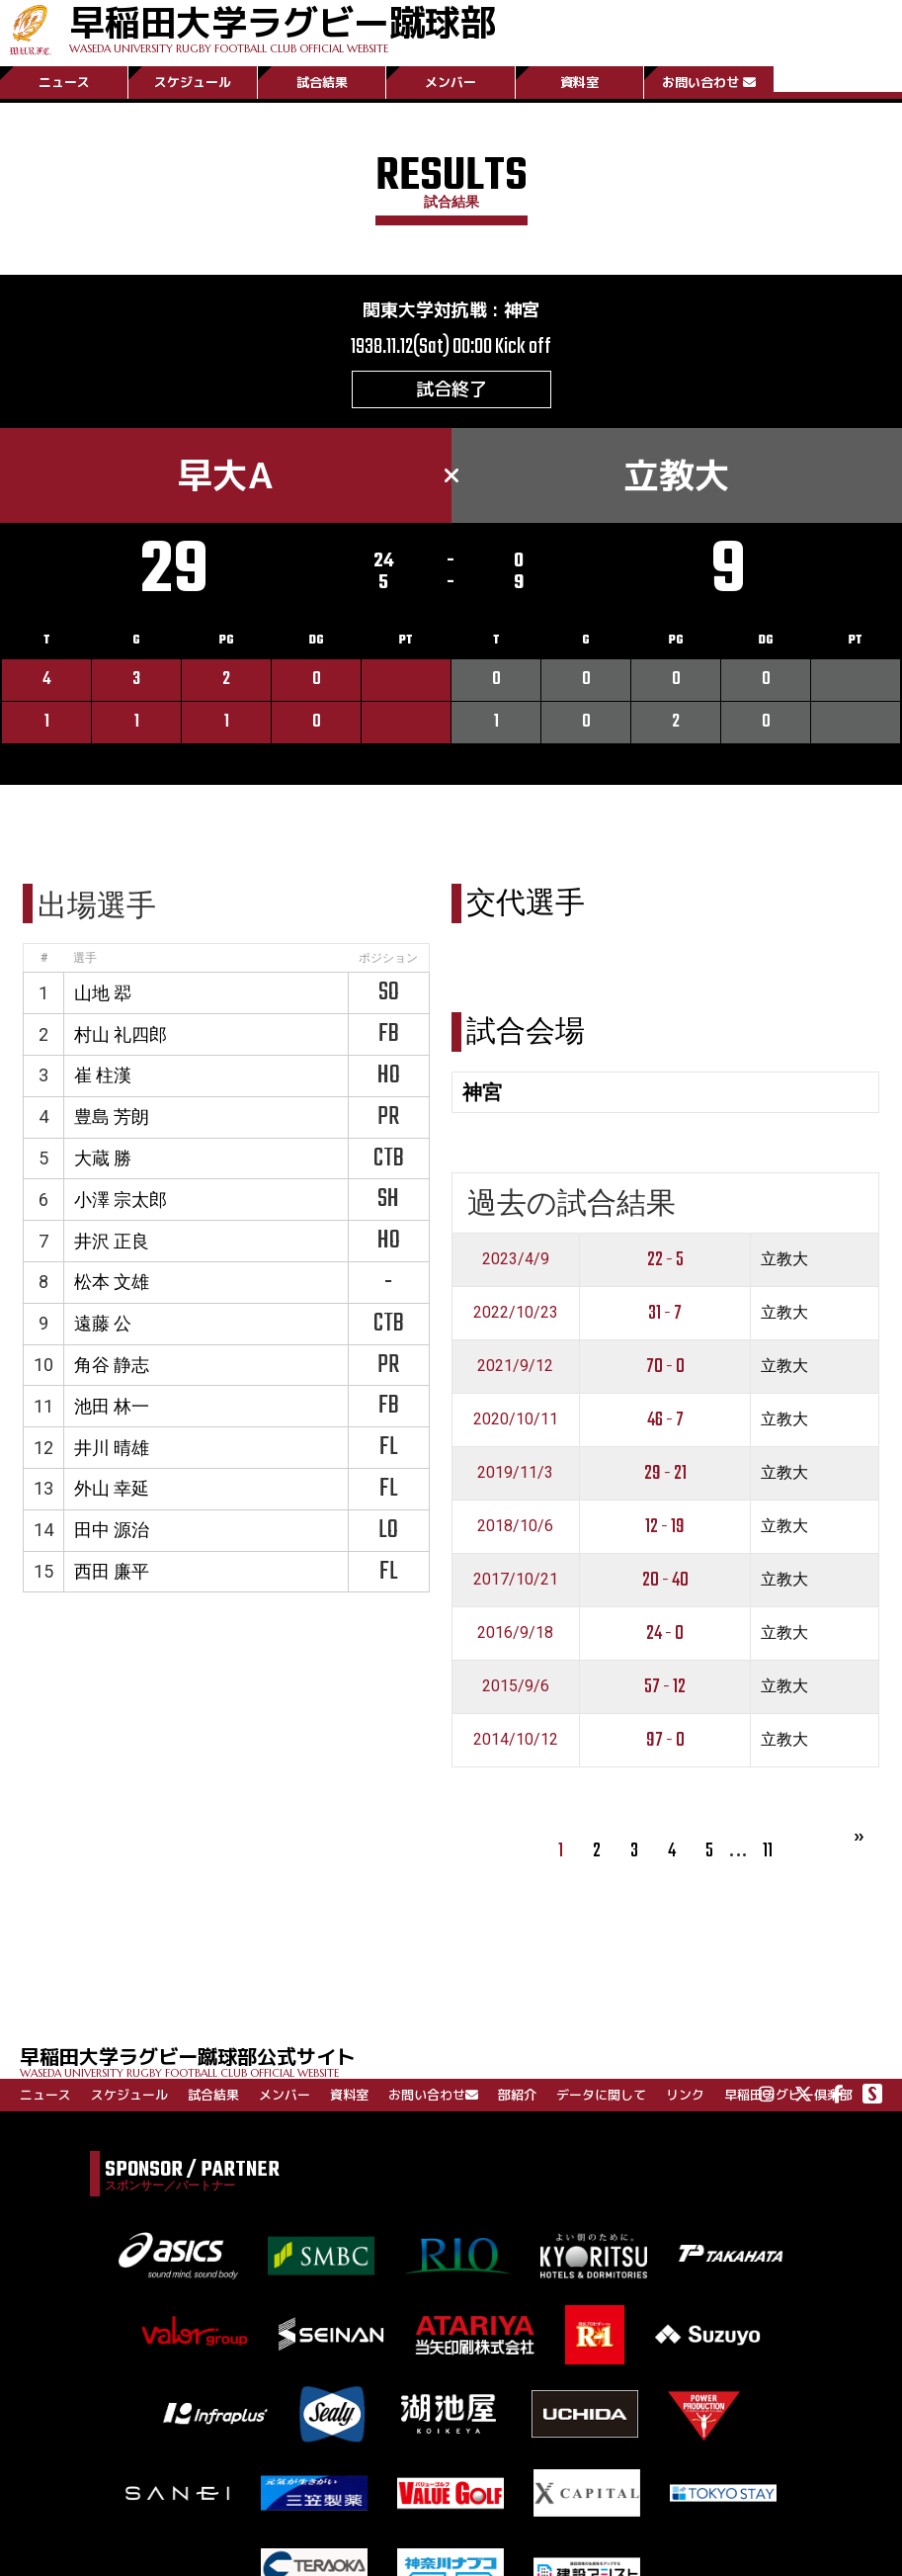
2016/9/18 (515, 1632)
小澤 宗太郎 (120, 1199)
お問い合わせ (709, 82)
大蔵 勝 (102, 1158)
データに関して (601, 2095)
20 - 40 (665, 1580)
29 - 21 (665, 1473)
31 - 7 (665, 1313)
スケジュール (192, 82)
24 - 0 (665, 1633)
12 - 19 (665, 1526)
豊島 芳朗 (111, 1116)
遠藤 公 (102, 1323)
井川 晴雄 (111, 1447)
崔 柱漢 (102, 1075)
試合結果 (322, 82)
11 (768, 1851)
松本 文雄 (111, 1281)
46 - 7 (665, 1420)
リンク (685, 2095)
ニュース (64, 82)
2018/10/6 (515, 1525)
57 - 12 (665, 1687)
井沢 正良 (111, 1241)
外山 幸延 (111, 1488)
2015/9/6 (515, 1685)
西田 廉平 (111, 1571)
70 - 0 (665, 1366)
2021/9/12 (515, 1365)
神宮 (521, 310)
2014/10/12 (515, 1739)
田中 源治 (111, 1529)
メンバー (450, 82)
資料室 (579, 82)
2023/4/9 (515, 1258)
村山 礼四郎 (120, 1034)
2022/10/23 (515, 1312)
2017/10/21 (515, 1579)
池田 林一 (111, 1406)
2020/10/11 (515, 1419)
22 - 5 (665, 1260)
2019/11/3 (515, 1472)
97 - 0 (665, 1740)
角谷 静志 (111, 1364)
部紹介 (517, 2095)
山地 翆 (102, 993)
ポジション (388, 958)
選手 (85, 958)
